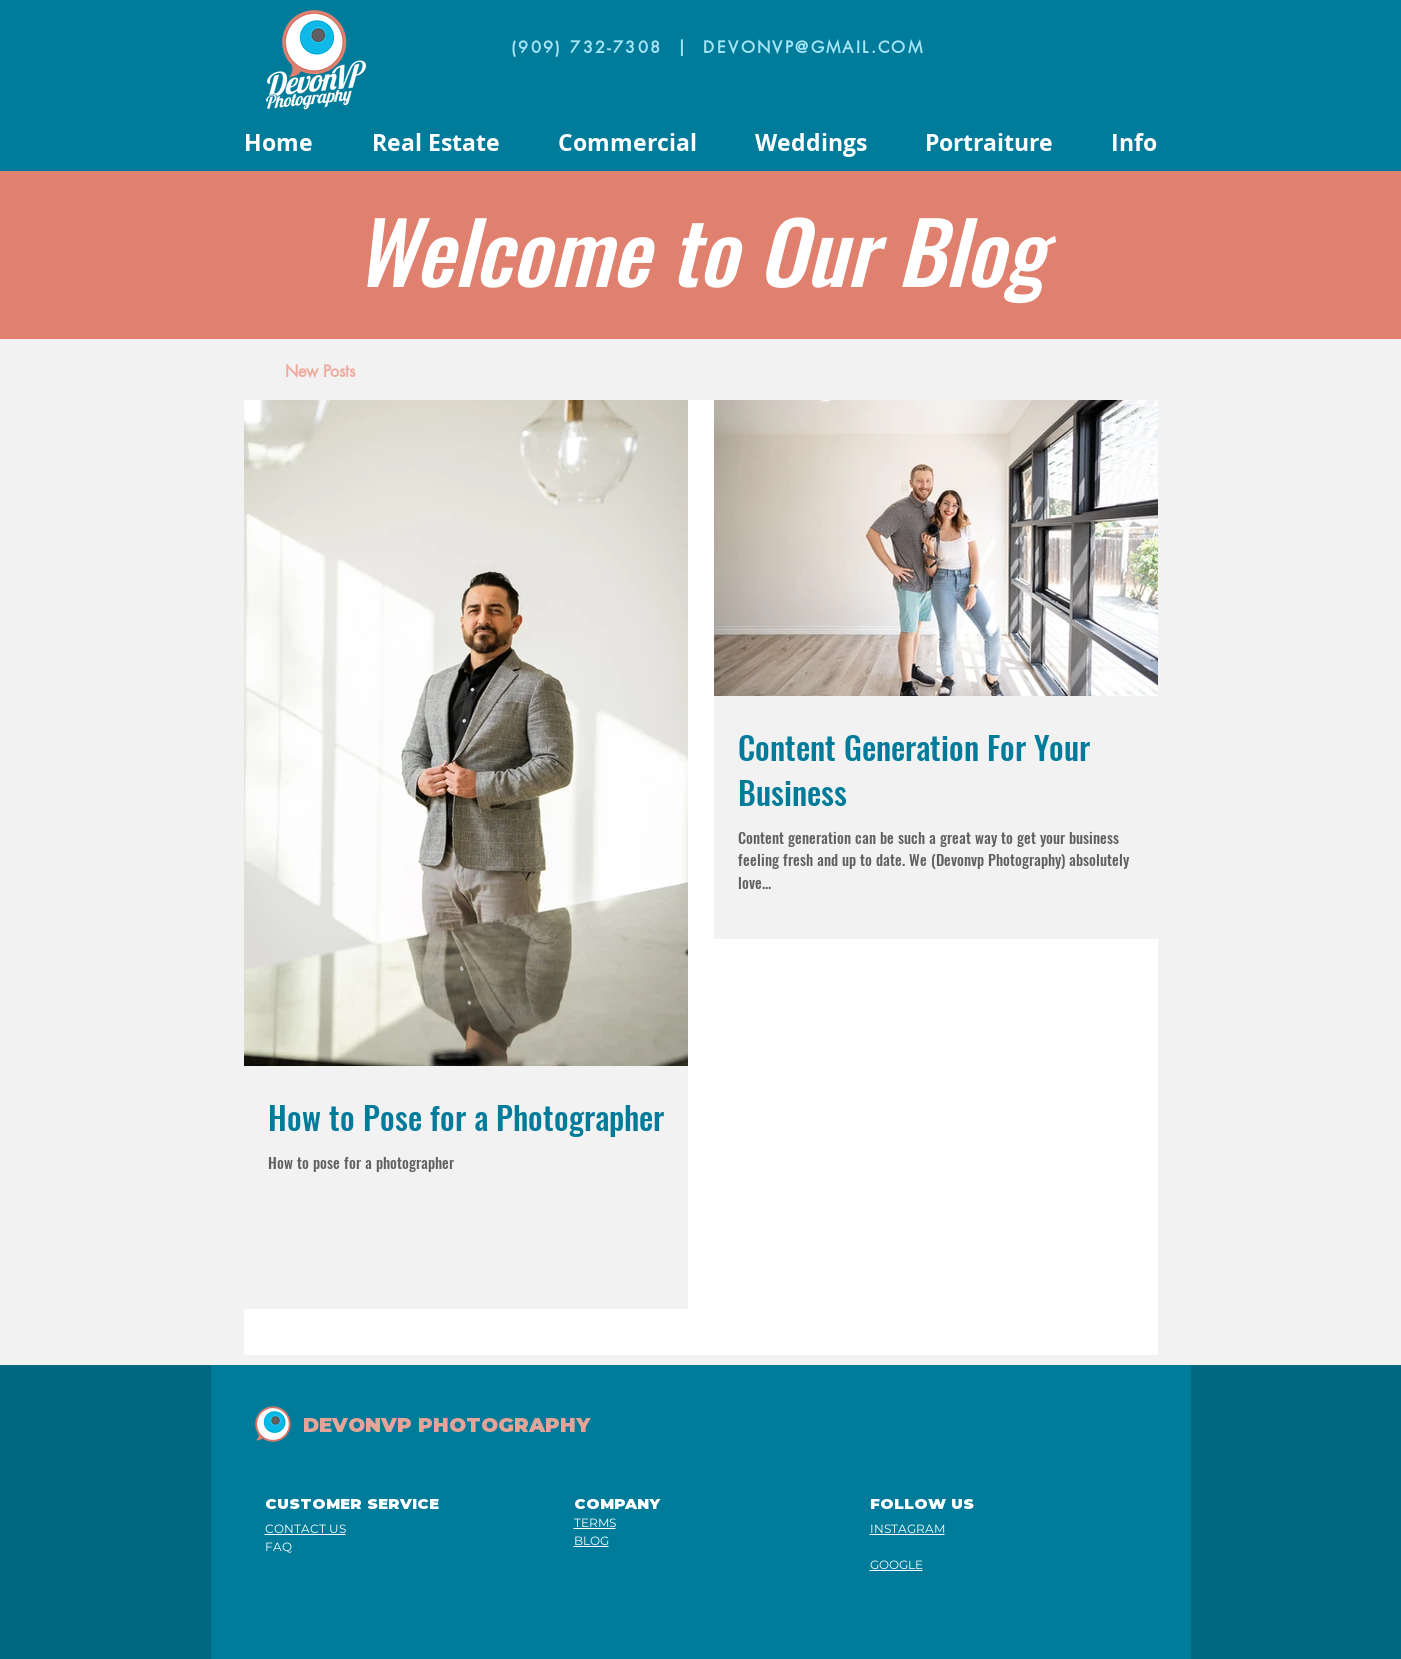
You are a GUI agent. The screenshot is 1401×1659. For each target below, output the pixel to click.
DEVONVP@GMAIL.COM (813, 47)
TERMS (595, 1522)
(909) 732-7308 (587, 47)
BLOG (591, 1540)
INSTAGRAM (907, 1528)
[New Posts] (320, 372)
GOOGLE (896, 1564)
